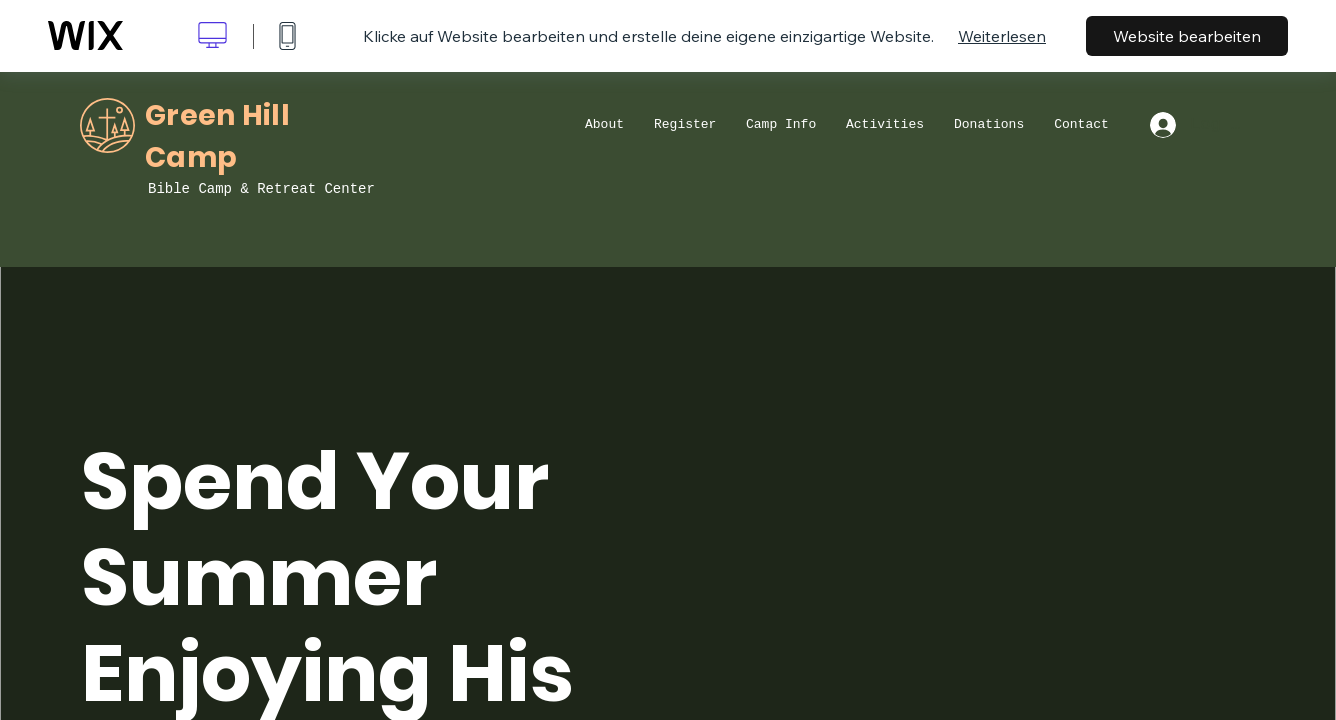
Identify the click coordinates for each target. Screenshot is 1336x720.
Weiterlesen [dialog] (1002, 36)
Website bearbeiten (1187, 36)
